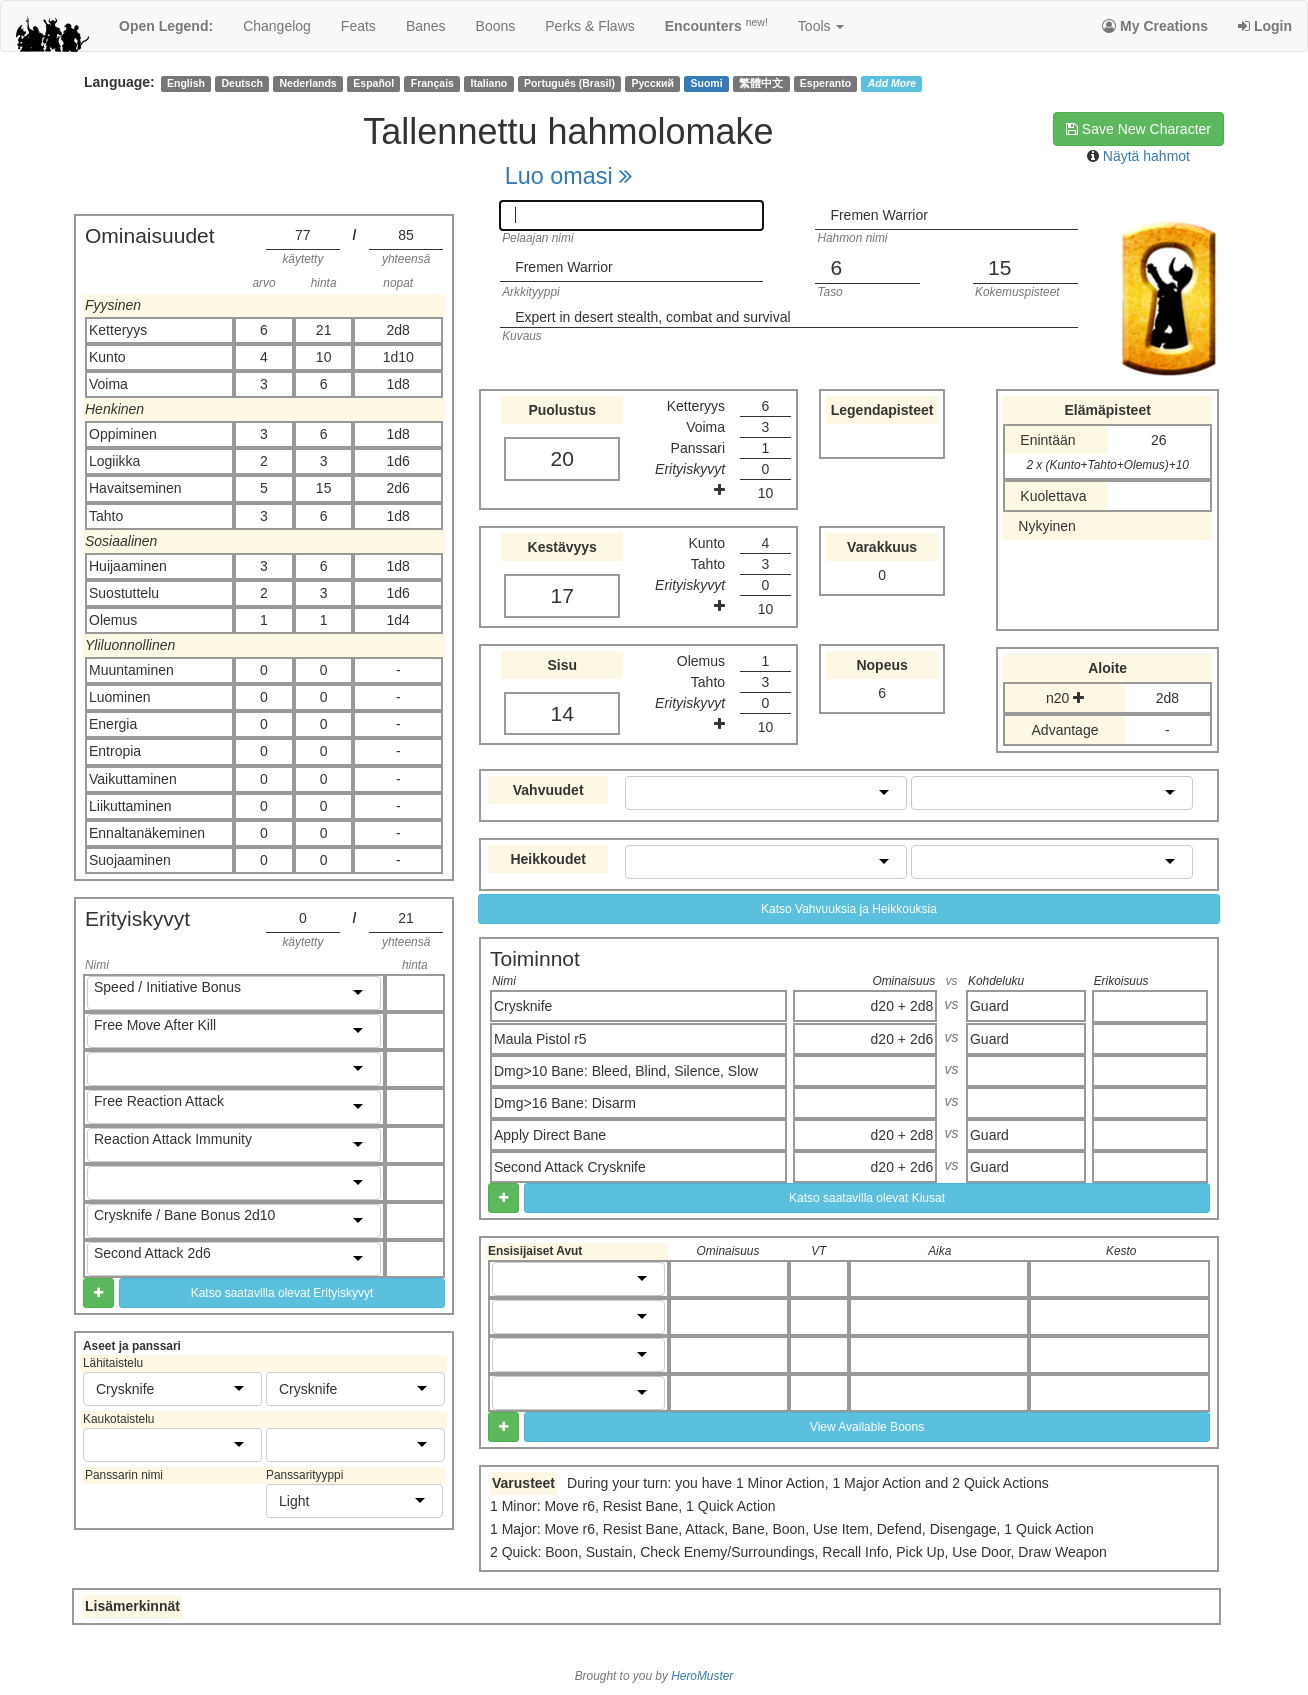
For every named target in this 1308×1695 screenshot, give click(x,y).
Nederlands (308, 83)
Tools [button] (821, 26)
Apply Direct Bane (550, 1135)
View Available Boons (867, 1427)
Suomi (707, 83)
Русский (653, 83)
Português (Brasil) (569, 83)
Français (432, 83)
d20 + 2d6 (902, 1039)
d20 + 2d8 (902, 1006)
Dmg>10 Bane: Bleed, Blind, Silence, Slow (626, 1071)
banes (426, 26)
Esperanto (825, 83)
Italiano (489, 83)
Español (373, 83)
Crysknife (523, 1006)
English (186, 83)
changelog (277, 26)
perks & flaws (589, 26)
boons (496, 26)
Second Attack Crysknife (570, 1167)
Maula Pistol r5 (540, 1039)
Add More (892, 83)
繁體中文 (761, 83)
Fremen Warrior (879, 215)
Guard (989, 1006)
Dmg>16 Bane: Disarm (565, 1103)
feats (358, 26)
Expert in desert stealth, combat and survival (652, 317)
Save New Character (1138, 129)
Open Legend (166, 26)
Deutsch (241, 83)
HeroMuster (702, 1676)
